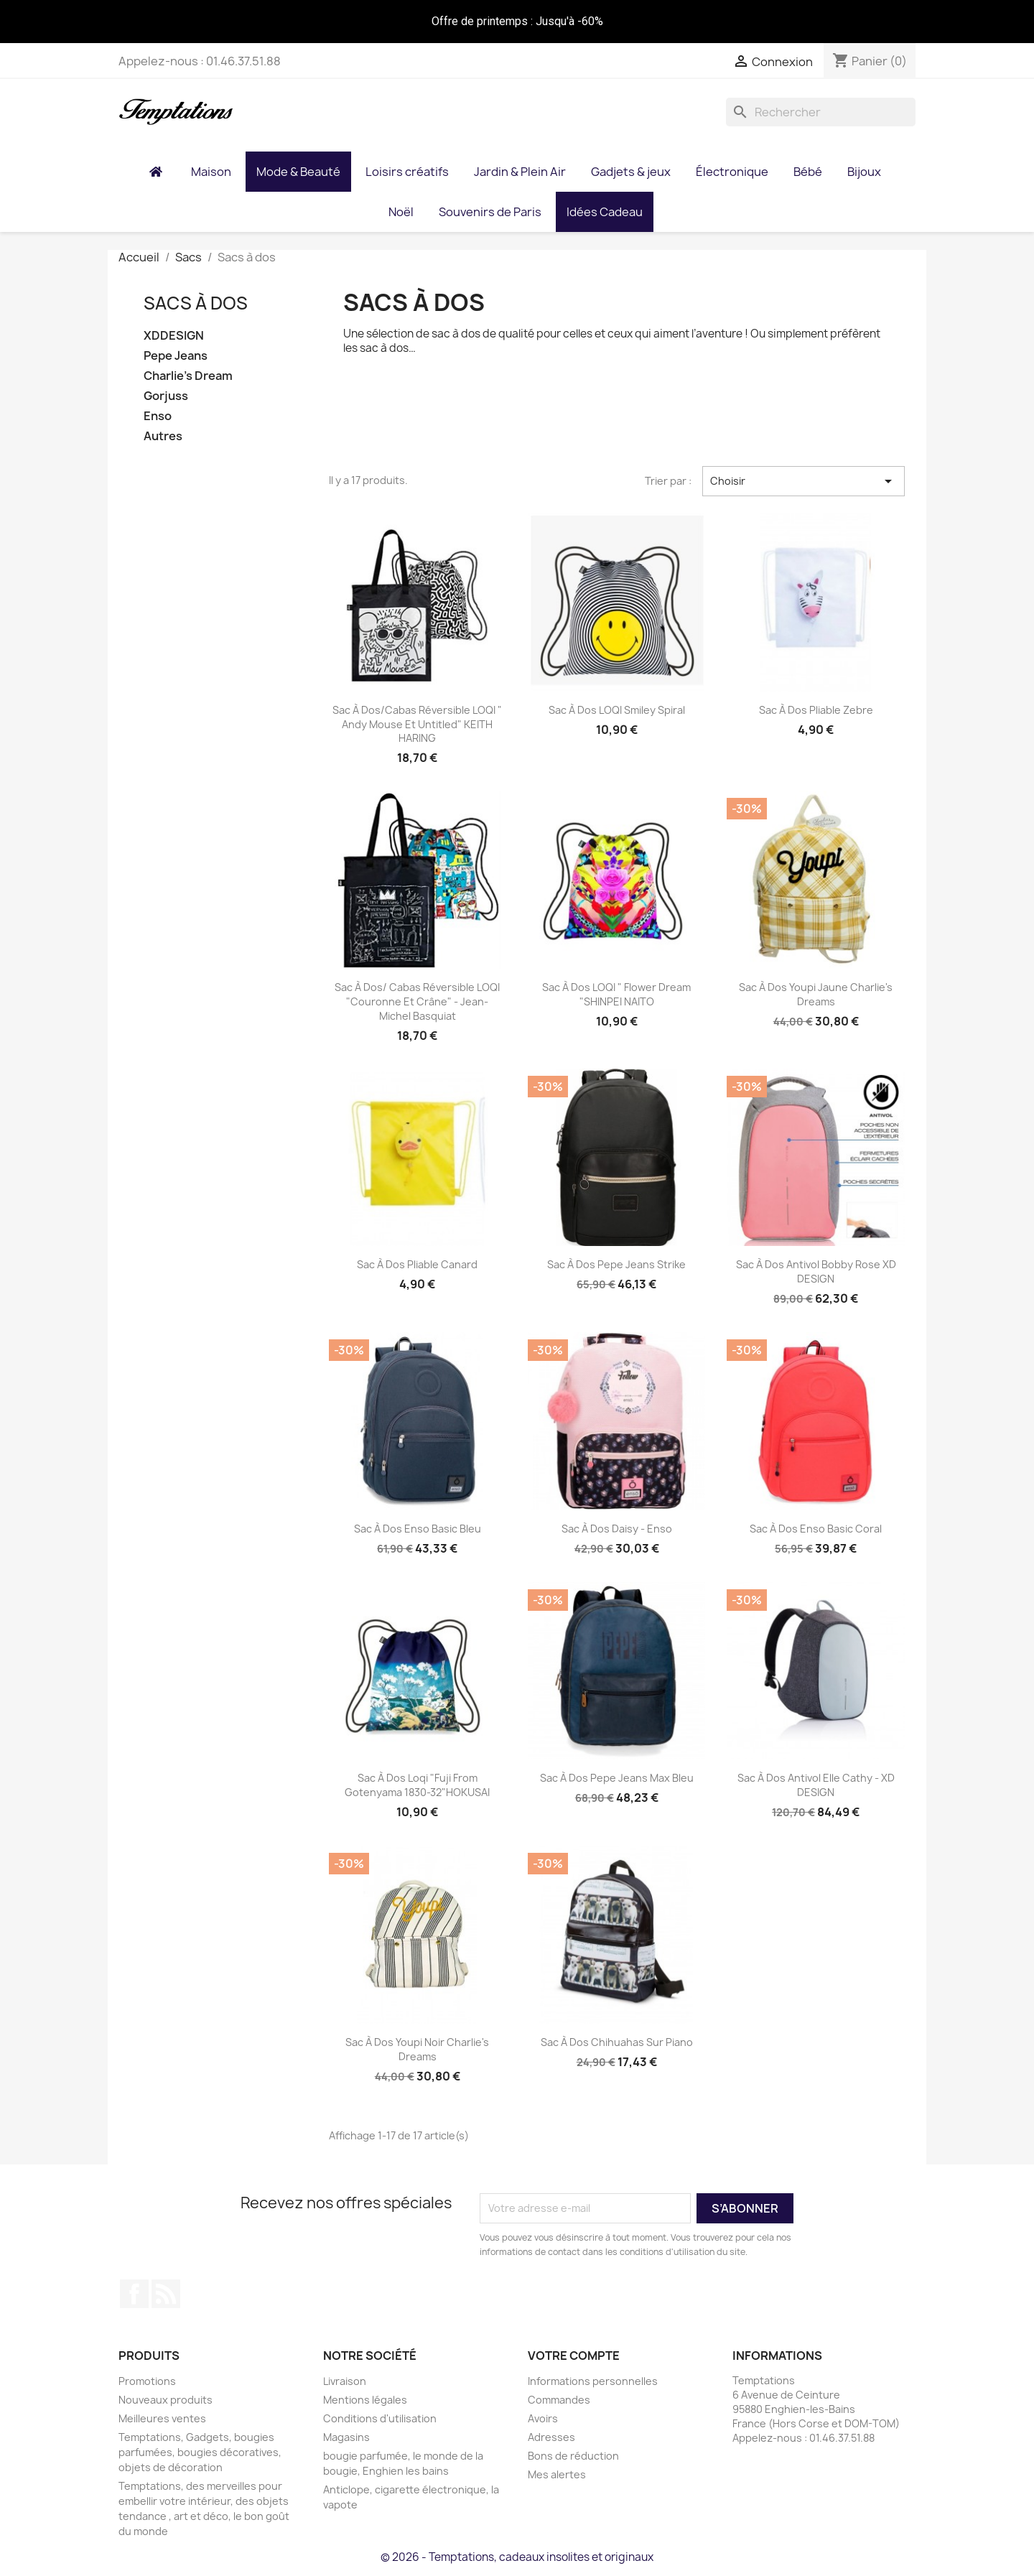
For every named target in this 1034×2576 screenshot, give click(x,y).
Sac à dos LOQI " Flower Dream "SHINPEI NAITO (616, 994)
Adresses (551, 2437)
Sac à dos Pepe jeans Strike (616, 1264)
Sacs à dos (196, 303)
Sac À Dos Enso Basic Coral (816, 1528)
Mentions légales (365, 2400)
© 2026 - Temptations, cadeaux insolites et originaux (517, 2557)
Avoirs (543, 2418)
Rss (166, 2293)
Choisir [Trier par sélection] (803, 481)
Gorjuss (166, 396)
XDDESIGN (174, 335)
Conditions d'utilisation (380, 2418)
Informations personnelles (593, 2381)
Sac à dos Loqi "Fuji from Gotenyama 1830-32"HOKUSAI (417, 1785)
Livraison (344, 2381)
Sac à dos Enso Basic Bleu (417, 1528)
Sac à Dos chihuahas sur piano (617, 2042)
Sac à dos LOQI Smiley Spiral (617, 710)
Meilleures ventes (162, 2418)
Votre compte (574, 2355)
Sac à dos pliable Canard (417, 1264)
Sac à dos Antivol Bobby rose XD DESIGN (816, 1271)
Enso (158, 416)
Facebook (134, 2293)
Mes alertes (557, 2474)
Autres (163, 436)
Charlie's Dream (188, 375)
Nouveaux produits (165, 2400)
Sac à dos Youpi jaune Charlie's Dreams (816, 994)
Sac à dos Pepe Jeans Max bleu (617, 1778)
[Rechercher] (821, 112)
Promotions (147, 2381)
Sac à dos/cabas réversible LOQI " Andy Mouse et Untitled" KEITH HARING (417, 724)
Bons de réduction (573, 2456)
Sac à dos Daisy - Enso (617, 1528)
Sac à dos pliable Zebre (816, 710)
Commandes (559, 2400)
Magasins (346, 2437)
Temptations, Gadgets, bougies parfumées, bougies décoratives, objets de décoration (199, 2452)
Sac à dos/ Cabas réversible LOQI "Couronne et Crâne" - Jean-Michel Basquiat (417, 1001)
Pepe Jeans (176, 355)
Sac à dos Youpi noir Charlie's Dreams (417, 2049)
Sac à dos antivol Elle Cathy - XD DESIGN (816, 1785)
